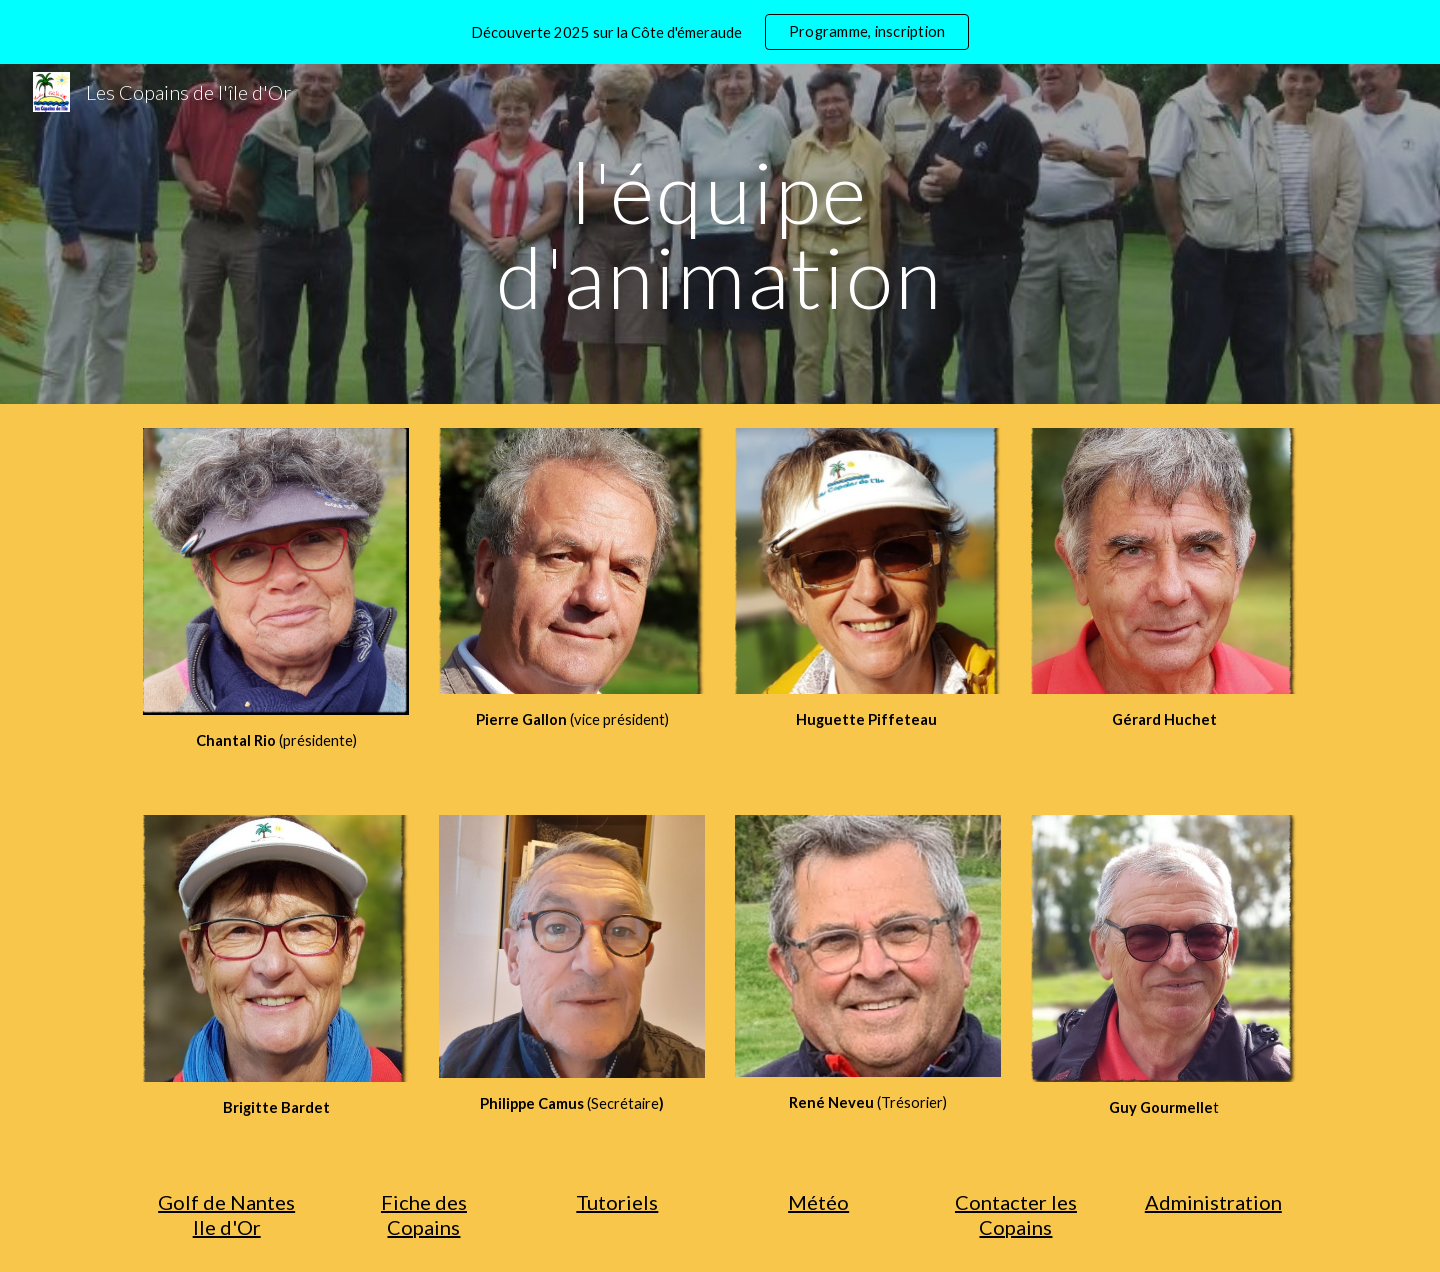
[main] (720, 234)
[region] (720, 32)
